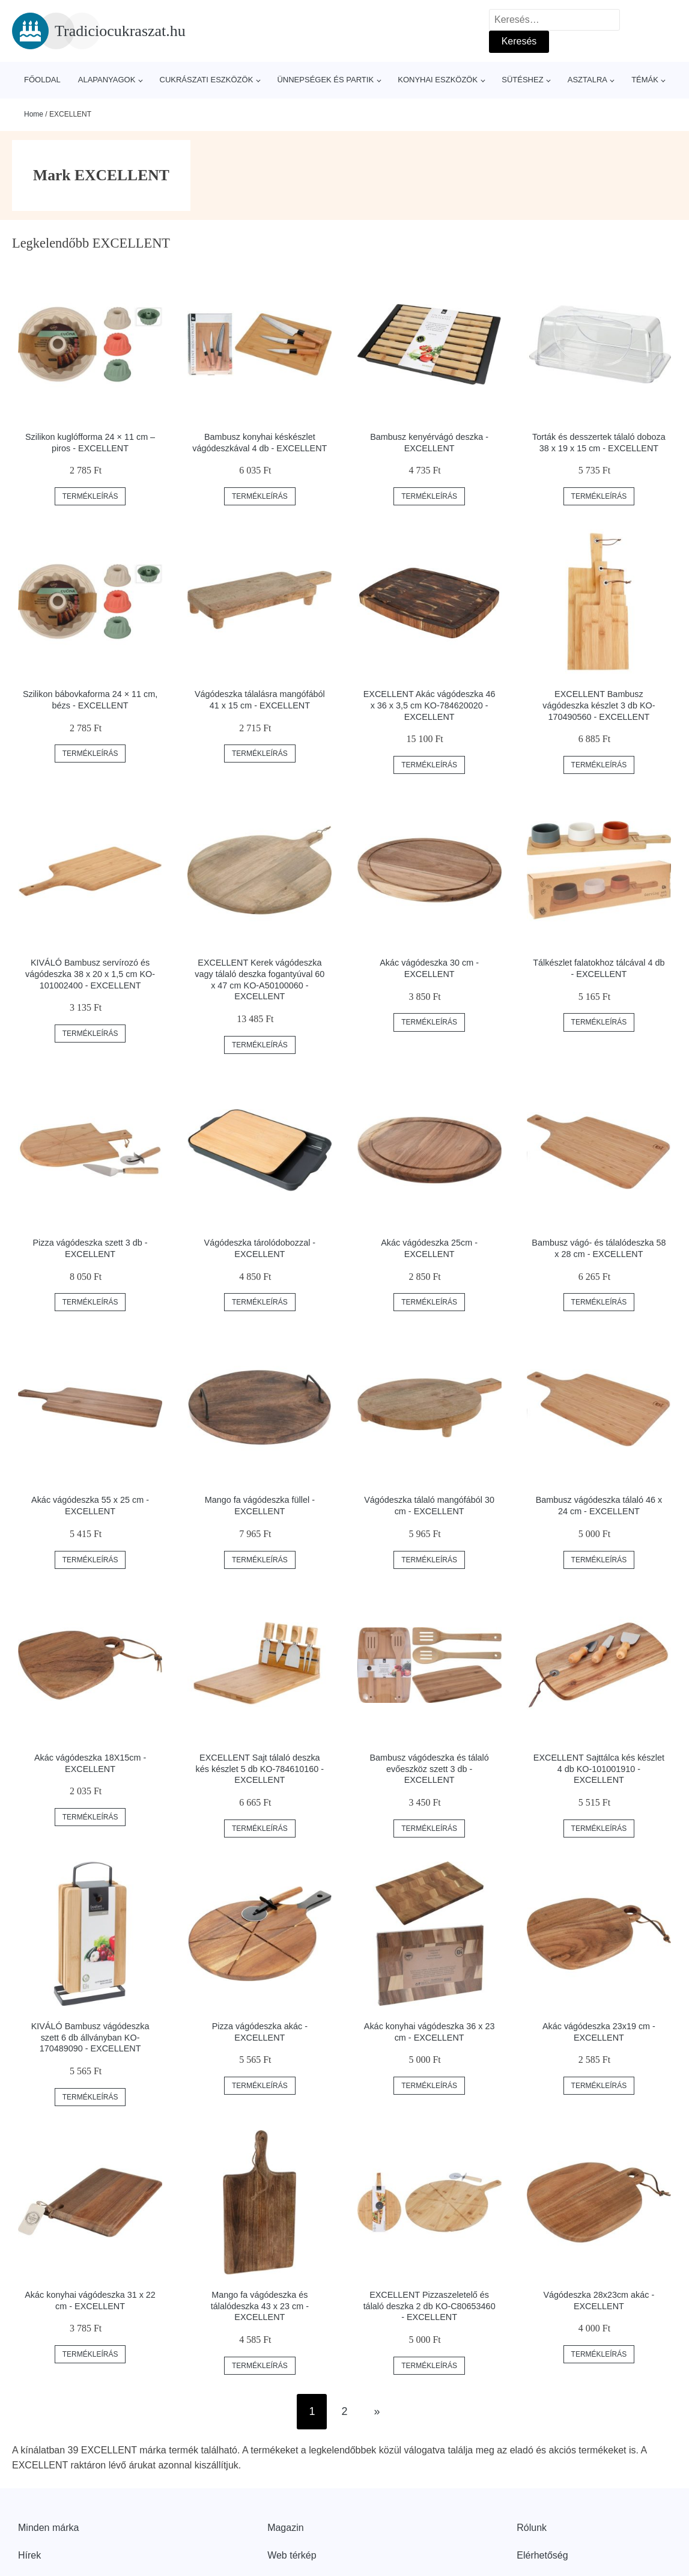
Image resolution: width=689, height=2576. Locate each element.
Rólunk (532, 2528)
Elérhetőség (542, 2555)
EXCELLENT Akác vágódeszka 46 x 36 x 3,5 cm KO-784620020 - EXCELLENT (429, 705)
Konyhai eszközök (438, 79)
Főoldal (42, 79)
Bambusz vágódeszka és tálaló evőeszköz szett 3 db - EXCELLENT (428, 1769)
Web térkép (292, 2555)
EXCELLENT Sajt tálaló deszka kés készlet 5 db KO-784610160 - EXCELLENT (260, 1769)
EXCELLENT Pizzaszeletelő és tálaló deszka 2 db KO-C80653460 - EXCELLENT (429, 2306)
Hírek (29, 2555)
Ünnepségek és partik (325, 79)
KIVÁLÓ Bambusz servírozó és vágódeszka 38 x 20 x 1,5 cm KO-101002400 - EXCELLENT (90, 974)
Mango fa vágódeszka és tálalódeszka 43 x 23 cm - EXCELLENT (260, 2306)
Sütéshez (522, 79)
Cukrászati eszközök (206, 79)
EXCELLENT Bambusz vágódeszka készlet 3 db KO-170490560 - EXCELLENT (598, 705)
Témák (644, 79)
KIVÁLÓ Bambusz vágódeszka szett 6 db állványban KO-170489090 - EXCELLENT (90, 2037)
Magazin (285, 2528)
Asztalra (587, 79)
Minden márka (48, 2528)
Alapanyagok (107, 79)
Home (33, 114)
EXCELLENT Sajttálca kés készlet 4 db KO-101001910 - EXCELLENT (598, 1769)
